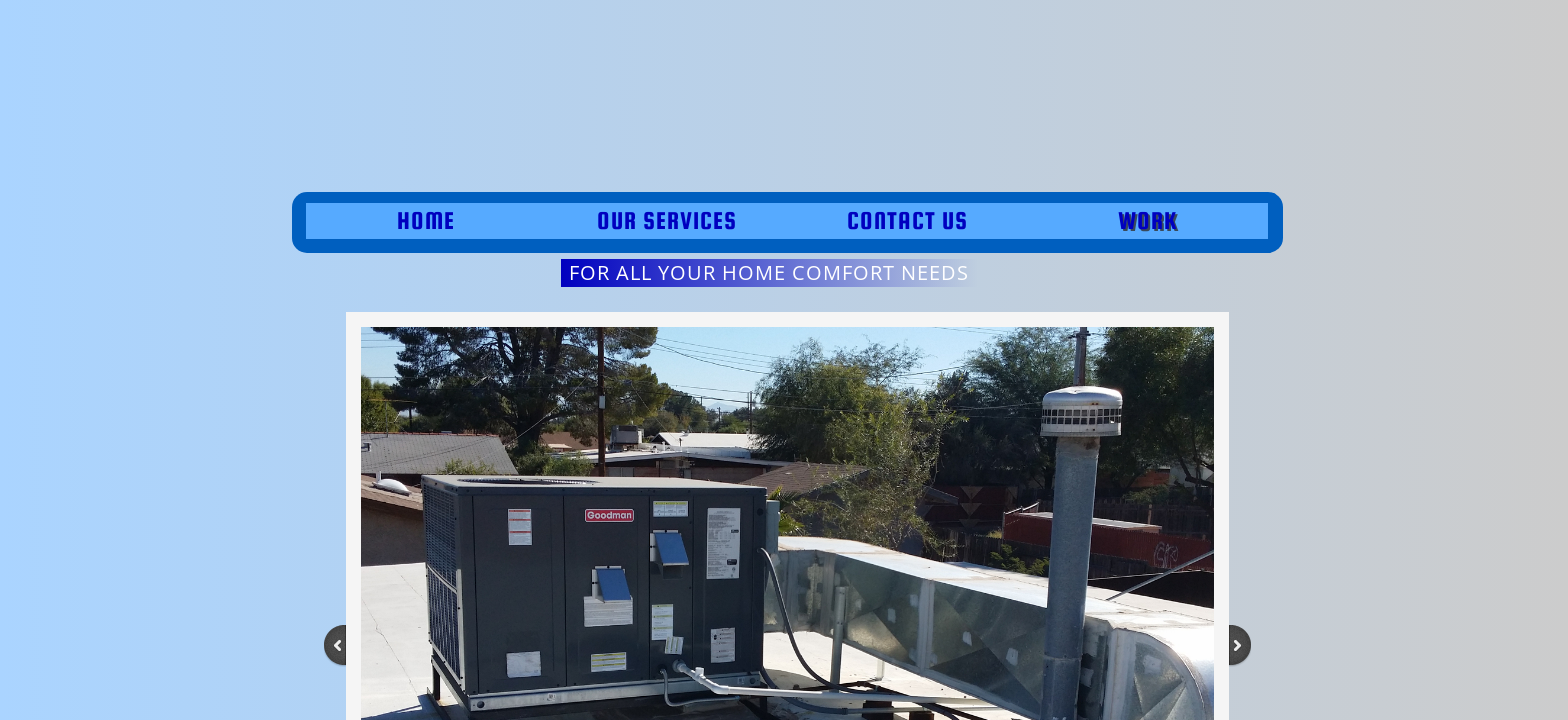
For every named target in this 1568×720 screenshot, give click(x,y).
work (1147, 220)
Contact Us (907, 220)
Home (426, 220)
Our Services (667, 220)
